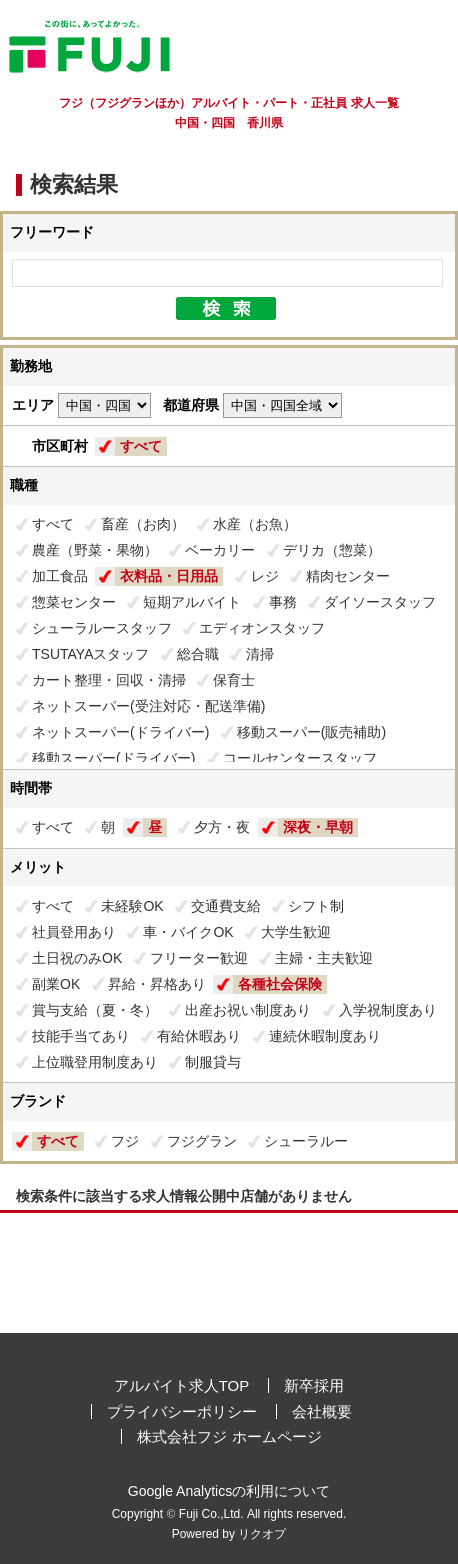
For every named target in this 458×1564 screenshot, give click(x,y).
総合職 (198, 654)
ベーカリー (220, 550)
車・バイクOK (188, 932)
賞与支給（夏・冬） (95, 1010)
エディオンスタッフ (262, 628)
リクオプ (262, 1534)
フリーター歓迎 (199, 958)
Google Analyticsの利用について (229, 1491)
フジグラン (202, 1141)
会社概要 (322, 1411)
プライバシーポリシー (182, 1411)
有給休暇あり (199, 1036)
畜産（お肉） (143, 524)
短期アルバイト (192, 602)
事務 (283, 602)
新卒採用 (314, 1385)
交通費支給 (226, 906)
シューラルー (306, 1141)
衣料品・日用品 (169, 576)
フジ (125, 1141)
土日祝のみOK (77, 958)
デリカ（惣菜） (332, 550)
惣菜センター (74, 602)
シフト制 (316, 906)
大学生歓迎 (296, 932)
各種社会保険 (280, 984)
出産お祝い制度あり (248, 1010)
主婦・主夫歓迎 (324, 958)
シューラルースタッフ (102, 628)
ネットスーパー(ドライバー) (120, 732)
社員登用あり (74, 932)
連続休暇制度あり (325, 1036)
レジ (265, 576)
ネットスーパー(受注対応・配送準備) (148, 706)
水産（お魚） (255, 524)
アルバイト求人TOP (182, 1385)
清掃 (260, 654)
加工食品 (60, 576)
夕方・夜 (222, 827)
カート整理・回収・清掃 (109, 680)
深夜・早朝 (318, 827)
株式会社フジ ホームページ (229, 1436)
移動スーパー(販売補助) (311, 732)
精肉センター (348, 576)
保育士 (234, 680)
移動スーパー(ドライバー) (113, 758)
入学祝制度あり (388, 1010)
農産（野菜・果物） (95, 550)
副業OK (56, 984)
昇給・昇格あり (157, 984)
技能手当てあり (81, 1036)
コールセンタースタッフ (300, 758)
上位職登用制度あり (95, 1062)
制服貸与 (213, 1062)
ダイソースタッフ (380, 602)
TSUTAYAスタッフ (90, 654)
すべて (141, 446)
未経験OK (132, 906)
